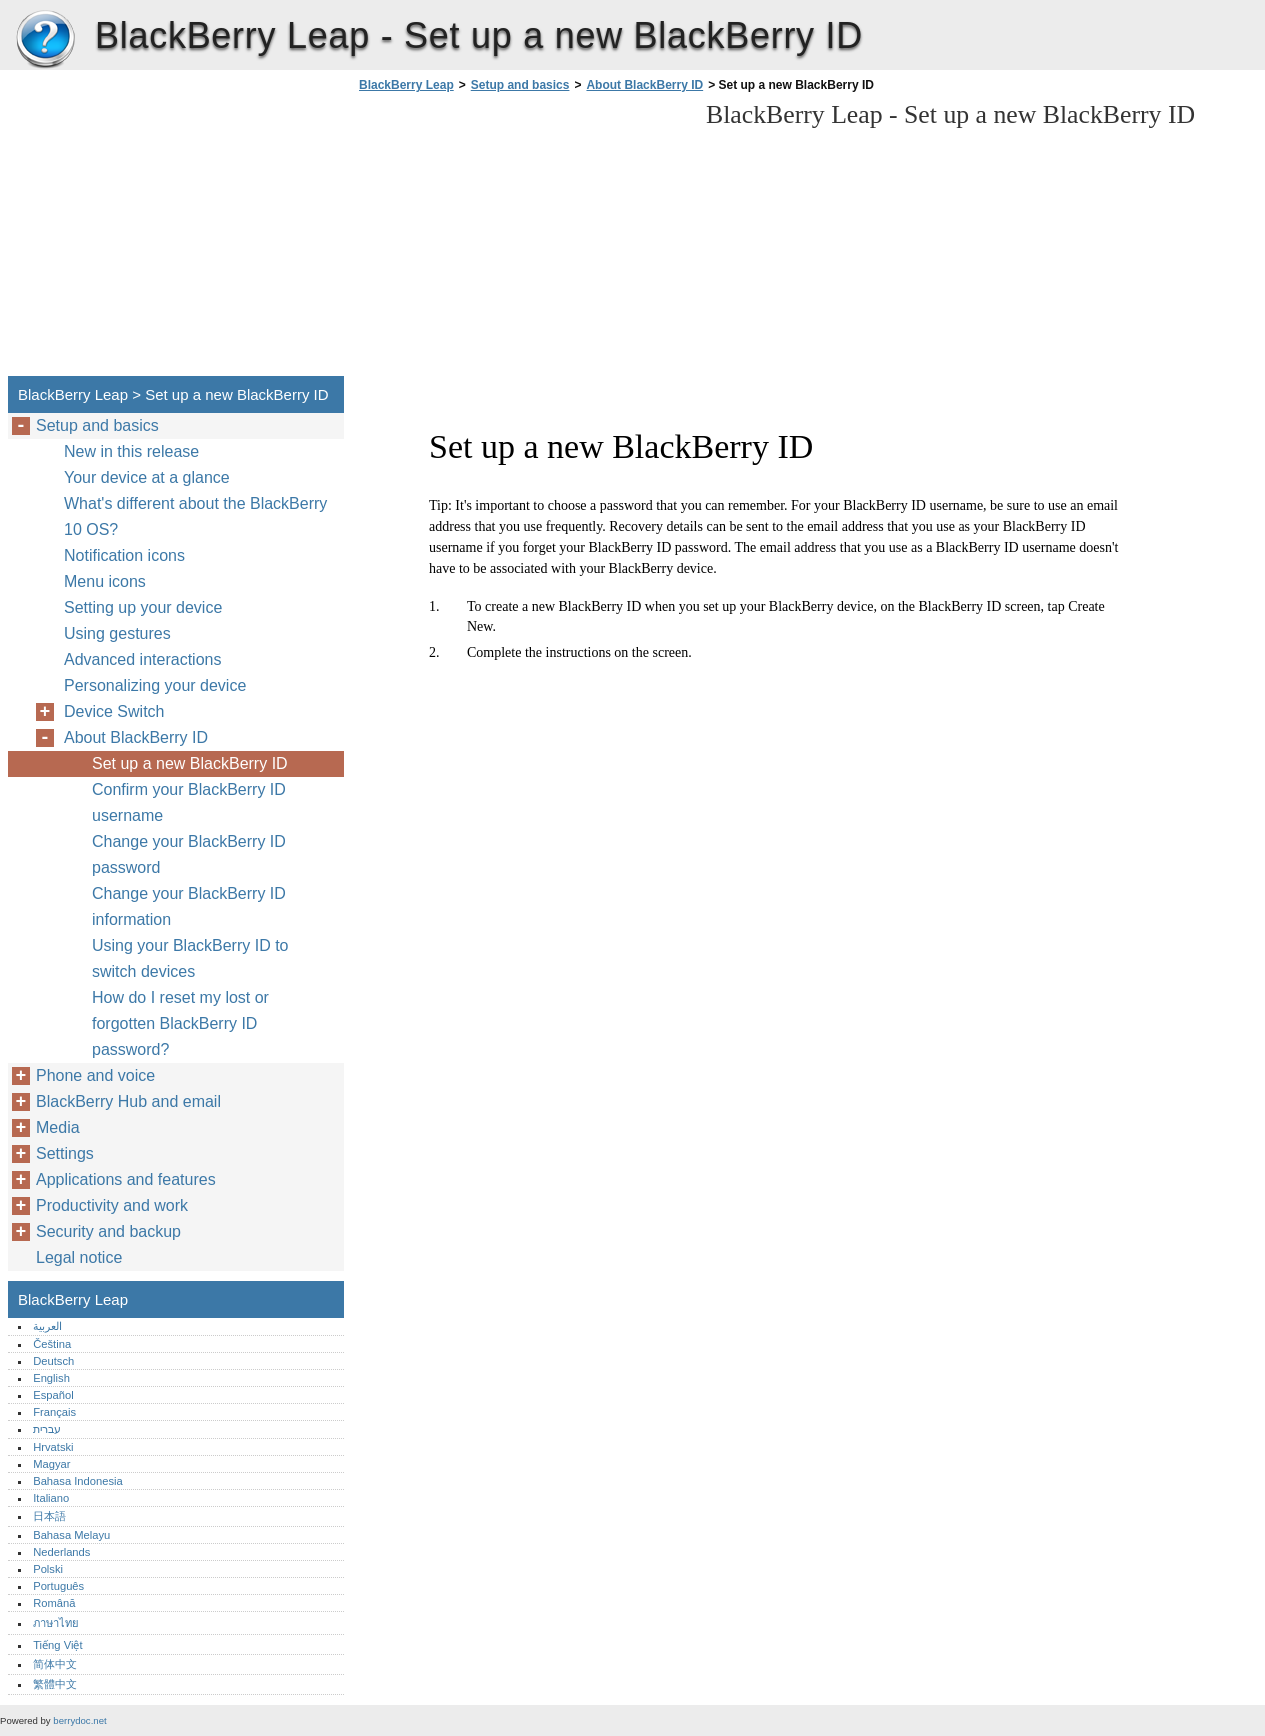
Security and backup (108, 1231)
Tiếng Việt (57, 1645)
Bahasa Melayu (71, 1535)
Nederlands (61, 1552)
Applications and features (126, 1179)
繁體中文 (55, 1684)
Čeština (52, 1344)
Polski (48, 1569)
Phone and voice (95, 1075)
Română (54, 1603)
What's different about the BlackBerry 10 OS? (195, 516)
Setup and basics (520, 85)
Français (54, 1412)
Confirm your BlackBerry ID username (189, 802)
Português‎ (58, 1586)
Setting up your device (143, 607)
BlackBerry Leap (45, 40)
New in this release (131, 451)
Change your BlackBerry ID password (189, 854)
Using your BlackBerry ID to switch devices (190, 958)
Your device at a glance (147, 477)
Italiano (51, 1498)
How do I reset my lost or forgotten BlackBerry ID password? (180, 1023)
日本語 (49, 1516)
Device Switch (114, 711)
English (51, 1378)
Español (53, 1395)
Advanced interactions (142, 659)
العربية (47, 1326)
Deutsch (53, 1361)
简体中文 (55, 1664)
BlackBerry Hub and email (128, 1101)
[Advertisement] (522, 240)
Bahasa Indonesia (78, 1481)
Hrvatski (53, 1447)
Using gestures (117, 633)
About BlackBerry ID (644, 85)
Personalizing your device (155, 685)
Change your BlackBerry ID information (189, 906)
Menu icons (105, 581)
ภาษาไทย (56, 1623)
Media (58, 1127)
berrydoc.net (79, 1720)
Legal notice (79, 1257)
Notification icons (124, 555)
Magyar (51, 1464)
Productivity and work (112, 1205)
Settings (65, 1153)
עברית (47, 1429)
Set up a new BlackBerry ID (190, 763)
